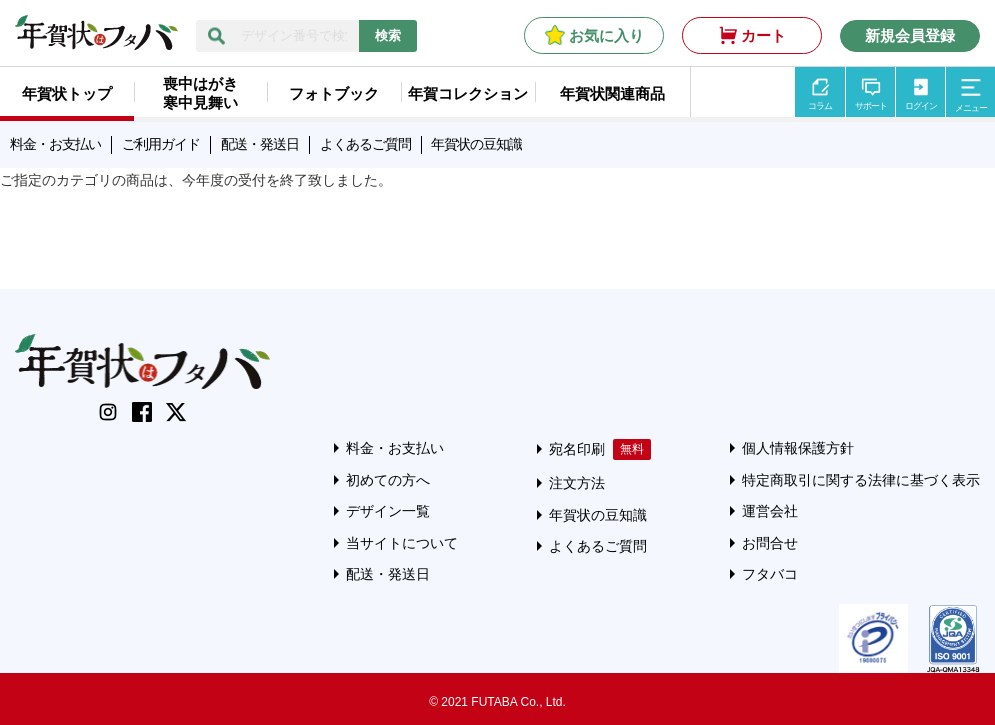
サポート (871, 106)
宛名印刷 (577, 449)
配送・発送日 (260, 144)
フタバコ (770, 574)
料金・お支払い (55, 144)
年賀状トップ (67, 93)
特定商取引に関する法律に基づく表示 (861, 480)
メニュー (971, 108)
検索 (388, 35)
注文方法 (577, 483)
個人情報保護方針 (798, 448)
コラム (820, 106)
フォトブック (334, 93)
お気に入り (606, 35)
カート (763, 35)
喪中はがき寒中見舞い (200, 93)
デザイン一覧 (388, 511)
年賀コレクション (468, 93)
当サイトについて (402, 543)
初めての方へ (388, 480)
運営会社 (770, 511)
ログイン (921, 106)
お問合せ (770, 543)
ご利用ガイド (161, 144)
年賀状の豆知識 (476, 144)
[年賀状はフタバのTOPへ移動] (96, 40)
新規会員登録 (910, 35)
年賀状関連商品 (612, 93)
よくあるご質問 (365, 144)
